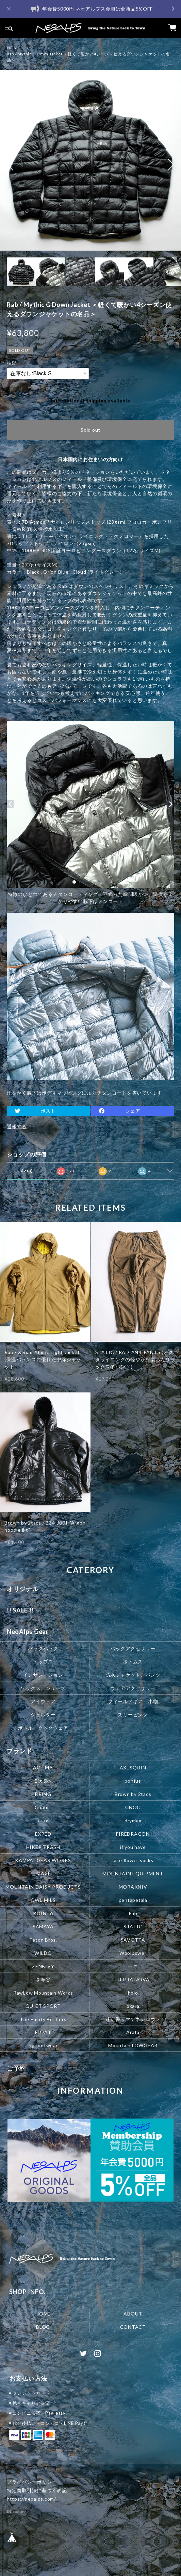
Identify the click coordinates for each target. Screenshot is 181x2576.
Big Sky (43, 1780)
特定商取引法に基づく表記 (37, 2490)
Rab (133, 1913)
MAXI (43, 1873)
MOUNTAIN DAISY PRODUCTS (43, 1886)
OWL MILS (43, 1900)
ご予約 (16, 2068)
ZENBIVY (43, 1966)
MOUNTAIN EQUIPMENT (132, 1873)
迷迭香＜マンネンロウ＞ (133, 2019)
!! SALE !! (20, 1610)
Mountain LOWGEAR (133, 2045)
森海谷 (43, 1979)
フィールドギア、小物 (133, 1701)
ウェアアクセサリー (132, 1688)
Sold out (90, 430)
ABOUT (133, 2314)
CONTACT (133, 2327)
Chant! (43, 1807)
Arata (132, 2032)
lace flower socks (133, 1860)
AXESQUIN (133, 1767)
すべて (26, 1170)
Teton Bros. (43, 1939)
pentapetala (133, 1900)
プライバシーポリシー (32, 2482)
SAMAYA (43, 1926)
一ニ (133, 1966)
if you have (133, 1847)
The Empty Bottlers (43, 2019)
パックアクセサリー (132, 1648)
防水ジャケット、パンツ (133, 1674)
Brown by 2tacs (133, 1794)
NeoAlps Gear (28, 1631)
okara (133, 2005)
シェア (132, 1111)
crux (43, 1820)
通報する (17, 1126)
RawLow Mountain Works (43, 1992)
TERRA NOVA (133, 1979)
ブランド (19, 1750)
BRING (43, 1794)
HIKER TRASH (43, 1847)
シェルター (43, 1714)
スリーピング (133, 1714)
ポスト (48, 1111)
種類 (12, 362)
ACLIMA (43, 1767)
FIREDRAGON (133, 1833)
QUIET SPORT (43, 2005)
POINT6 (43, 1913)
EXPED (43, 1833)
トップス (43, 1661)
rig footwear (43, 2045)
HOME (13, 47)
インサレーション (43, 1674)
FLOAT (43, 2032)
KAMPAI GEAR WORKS (43, 1860)
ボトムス (133, 1661)
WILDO (43, 1953)
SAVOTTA (133, 1939)
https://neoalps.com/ (31, 2499)
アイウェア (43, 1701)
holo (133, 1992)
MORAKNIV (133, 1886)
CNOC (133, 1807)
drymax (133, 1820)
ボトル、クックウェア (43, 1727)
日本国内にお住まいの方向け (90, 459)
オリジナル (23, 1588)
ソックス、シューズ (43, 1688)
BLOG (43, 2327)
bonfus (133, 1780)
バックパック (43, 1648)
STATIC (133, 1926)
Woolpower (133, 1953)
